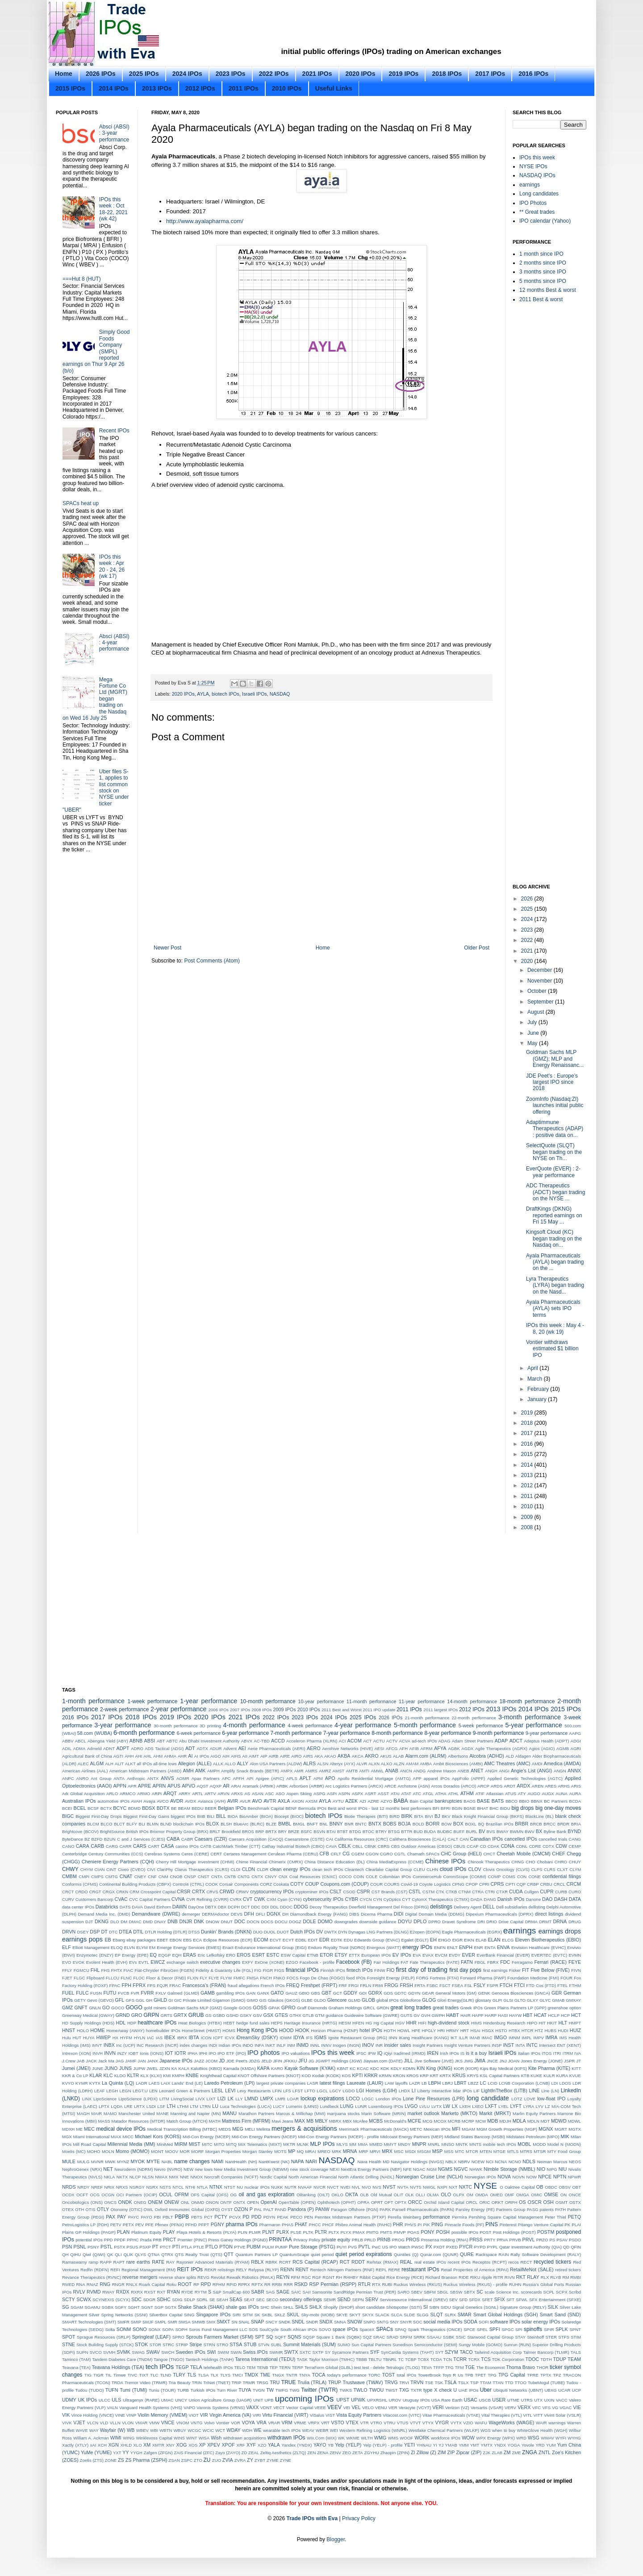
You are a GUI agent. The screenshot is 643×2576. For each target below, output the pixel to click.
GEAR (428, 1993)
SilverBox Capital (165, 2314)
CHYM (86, 1869)
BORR (432, 1823)
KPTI (357, 2075)
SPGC (507, 2329)
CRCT (68, 1891)
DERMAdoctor (215, 1914)
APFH (238, 1778)
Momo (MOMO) (133, 2151)
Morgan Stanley (257, 2151)
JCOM (211, 2060)
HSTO (501, 2030)
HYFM (126, 2037)
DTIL (138, 1931)
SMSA (184, 2321)
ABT (161, 1740)
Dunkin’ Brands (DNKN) (226, 1931)
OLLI (420, 2194)
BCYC (119, 1808)
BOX (458, 1823)
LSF (161, 2106)
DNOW (212, 1921)
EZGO (292, 1962)
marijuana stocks (343, 2113)
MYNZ (123, 2161)
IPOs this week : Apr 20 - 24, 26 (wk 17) (112, 566)
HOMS (228, 2030)
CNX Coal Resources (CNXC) (308, 1876)
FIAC (129, 1970)
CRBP (533, 1884)
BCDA (575, 1801)
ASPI (332, 1793)
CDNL (521, 1846)
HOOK (302, 2030)
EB (107, 1939)
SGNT (147, 2307)
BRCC (549, 1823)
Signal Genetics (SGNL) (475, 2307)
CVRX (236, 1899)
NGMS (445, 2169)
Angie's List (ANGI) (531, 1770)
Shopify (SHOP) (338, 2307)
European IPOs (376, 1955)
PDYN (269, 2217)
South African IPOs (298, 2329)
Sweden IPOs (190, 2352)
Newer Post (167, 948)
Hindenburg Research (504, 2022)
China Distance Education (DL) (335, 1861)
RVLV (79, 2291)
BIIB (201, 1816)
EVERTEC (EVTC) (549, 1955)
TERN (285, 2367)
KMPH (178, 2075)
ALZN (399, 1763)
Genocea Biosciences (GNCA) (521, 1993)
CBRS (384, 1846)
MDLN (533, 2121)
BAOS (469, 1801)
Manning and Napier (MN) (196, 2113)
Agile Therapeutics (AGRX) (501, 1748)
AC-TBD (262, 1740)
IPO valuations (296, 2053)
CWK (259, 1899)
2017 (527, 1433)
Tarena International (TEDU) (265, 2359)
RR (267, 2284)
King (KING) (439, 2068)
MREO (323, 2151)
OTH (79, 2209)
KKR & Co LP (75, 2075)
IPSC (361, 2053)
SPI (518, 2329)
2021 (527, 951)
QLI (118, 2254)
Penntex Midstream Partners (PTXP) (350, 2217)
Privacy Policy (306, 2239)
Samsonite (322, 2292)
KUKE (536, 2075)
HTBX (514, 2030)
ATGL (428, 1793)
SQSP (309, 2337)
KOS (346, 2075)
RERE (394, 2269)
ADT (190, 1748)
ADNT (109, 1748)
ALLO (230, 1763)
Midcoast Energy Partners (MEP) (411, 2136)
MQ (300, 2151)
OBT (576, 2187)
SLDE (409, 2314)
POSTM (545, 2232)
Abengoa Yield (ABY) (108, 1740)
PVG (352, 2246)
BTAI (331, 1831)
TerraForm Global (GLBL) (329, 2367)
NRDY (83, 2187)
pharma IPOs (242, 2224)
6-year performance (245, 1733)
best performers (416, 1808)
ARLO (112, 1793)
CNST (203, 1876)
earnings (529, 185)
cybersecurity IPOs (323, 1899)
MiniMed (165, 2144)
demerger (191, 1914)
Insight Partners (428, 2045)
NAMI (217, 2161)
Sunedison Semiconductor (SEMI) (424, 2344)
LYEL (503, 2106)
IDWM (286, 2037)
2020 (527, 961)
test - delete (373, 2367)
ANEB (463, 1770)
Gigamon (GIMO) (229, 2000)
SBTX (469, 2292)
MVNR (97, 2161)
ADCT (515, 1740)
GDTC (400, 1993)
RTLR (364, 2284)
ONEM (155, 2202)
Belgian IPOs (232, 1808)
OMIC (536, 2194)
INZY (122, 2053)
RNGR (118, 2284)
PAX (110, 2216)
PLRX (282, 2232)
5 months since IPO (542, 281)
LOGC (368, 2098)
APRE (144, 1785)
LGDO (348, 2090)
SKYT (354, 2314)
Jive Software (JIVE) (433, 2060)
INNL (315, 2045)
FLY (203, 1977)
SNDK (285, 2321)
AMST (339, 1770)
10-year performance (321, 1701)
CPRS (497, 1884)
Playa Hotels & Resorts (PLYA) (206, 2232)
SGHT (134, 2307)
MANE (162, 2113)
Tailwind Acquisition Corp (498, 2352)
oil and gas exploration (267, 2194)
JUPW (139, 2068)
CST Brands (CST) (390, 1891)
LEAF (99, 2090)
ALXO (386, 1763)
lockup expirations (322, 2098)
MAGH (83, 2113)
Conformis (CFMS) (80, 1884)
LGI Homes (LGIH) (376, 2090)
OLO (446, 2194)
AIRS (308, 1756)
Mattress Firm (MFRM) (246, 2121)
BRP (259, 1831)
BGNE (469, 1808)
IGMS (320, 2037)
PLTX (334, 2232)
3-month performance (529, 1717)
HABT (452, 2015)
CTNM (464, 1891)
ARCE (390, 1786)
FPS (151, 1985)
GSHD (232, 2015)
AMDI (537, 1763)
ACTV (392, 1740)
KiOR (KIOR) (466, 2068)
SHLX (315, 2307)
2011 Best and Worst (342, 1709)
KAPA (263, 2068)
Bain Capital (421, 1801)
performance (436, 2216)
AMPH (213, 1770)
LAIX (165, 2083)
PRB (157, 2239)
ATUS (510, 1793)
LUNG (347, 2106)
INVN (110, 2053)
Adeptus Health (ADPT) (546, 1740)
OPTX (400, 2202)
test (357, 2367)
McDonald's (395, 2121)
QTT (229, 2254)
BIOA (233, 1816)
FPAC (115, 1985)
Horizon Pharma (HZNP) (334, 2030)
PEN (308, 2217)
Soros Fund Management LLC (218, 2329)
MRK (336, 2151)
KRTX (445, 2075)
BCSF (93, 1808)
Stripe (195, 2344)
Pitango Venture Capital (541, 2224)
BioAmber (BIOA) (256, 1816)
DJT (89, 1921)
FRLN (365, 1985)
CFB (324, 1853)
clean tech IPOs (327, 1869)
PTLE (198, 2246)
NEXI (334, 2169)
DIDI (399, 1913)
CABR (187, 1839)
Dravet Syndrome (459, 1921)
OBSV (565, 2187)
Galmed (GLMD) (183, 1993)
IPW (372, 2053)
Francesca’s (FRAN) (204, 1985)
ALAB (398, 1756)
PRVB (515, 2239)
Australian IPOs (79, 1801)
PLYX (345, 2232)
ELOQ (117, 1947)
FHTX (116, 1970)
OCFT (82, 2194)
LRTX (139, 2106)
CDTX (548, 1846)
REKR (211, 2269)
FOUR (566, 1977)
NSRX (152, 2187)
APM (318, 1778)
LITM (164, 2098)
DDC (255, 1906)
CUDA (516, 1891)
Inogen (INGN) (347, 2045)
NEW (188, 2169)
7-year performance (346, 1733)
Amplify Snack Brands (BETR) (250, 1770)
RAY (170, 2262)
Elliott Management (90, 1947)
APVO (188, 1785)
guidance (334, 2015)
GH (149, 2000)
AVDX (190, 1801)
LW (446, 2106)
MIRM (180, 2144)
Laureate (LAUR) (365, 2083)
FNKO (279, 1977)
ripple (486, 2277)
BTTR (406, 1831)
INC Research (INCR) (157, 2045)
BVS (491, 1831)
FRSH (406, 1985)
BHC (493, 1808)
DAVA (137, 1906)
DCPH (234, 1906)
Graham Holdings (345, 2007)
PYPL (492, 2246)
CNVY (271, 1876)
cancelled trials (553, 1839)
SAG (270, 2292)
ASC (269, 1793)
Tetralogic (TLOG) (403, 2367)
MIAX (116, 2136)
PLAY (169, 2232)
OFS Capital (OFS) (209, 2194)
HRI (441, 2030)
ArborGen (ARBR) (306, 1786)
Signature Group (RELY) (523, 2307)
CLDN (248, 1869)
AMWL (377, 1770)
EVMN (574, 1955)
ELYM (141, 1947)
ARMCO (128, 1793)
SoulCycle (269, 2329)
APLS (291, 1778)
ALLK (218, 1763)
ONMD (197, 2202)
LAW (389, 2083)
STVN (264, 2344)
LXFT (491, 2106)
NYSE (485, 2185)
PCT (208, 2217)
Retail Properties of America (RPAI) (474, 2269)
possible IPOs (464, 2232)
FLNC (126, 1977)
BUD (417, 1831)
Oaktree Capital (519, 2187)
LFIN (277, 2090)
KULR (549, 2075)
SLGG (423, 2314)
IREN (432, 2053)
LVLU (424, 2106)
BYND (574, 1831)
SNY (394, 2321)
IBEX (169, 2037)
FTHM (575, 1985)
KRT (434, 2075)
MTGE (499, 2151)
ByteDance (72, 1839)
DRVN (68, 1931)
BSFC (307, 1831)
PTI (176, 2246)
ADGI (576, 1740)
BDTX (163, 1808)
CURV (68, 1899)
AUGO (533, 1793)
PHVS (410, 2224)
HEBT (229, 2022)
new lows (204, 2169)
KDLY (396, 2068)
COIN (358, 1876)
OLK (409, 2194)
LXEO (478, 2106)
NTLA (202, 2187)
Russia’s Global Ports (543, 2284)
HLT (563, 2022)
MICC (128, 2136)
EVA (417, 1955)
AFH (403, 1748)
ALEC (83, 1763)
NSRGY (137, 2187)
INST (508, 2045)
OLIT (398, 2194)
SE (212, 2299)
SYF (375, 2352)
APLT (305, 1778)
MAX (300, 2121)
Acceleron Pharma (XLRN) (311, 1740)
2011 (527, 1496)
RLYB (555, 2277)
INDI (213, 2045)
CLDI (235, 1869)
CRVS (212, 1891)
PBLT (168, 2217)
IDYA (298, 2037)
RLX (545, 2277)
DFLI (260, 1914)
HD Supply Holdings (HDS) (88, 2022)
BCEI (67, 1808)
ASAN (257, 1793)
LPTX (104, 2106)
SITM (247, 2314)
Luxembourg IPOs (385, 2106)
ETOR (326, 1955)
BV (482, 1831)
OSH (548, 2202)
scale (489, 2292)
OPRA (363, 2202)
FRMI (377, 1985)
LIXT (211, 2098)
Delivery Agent (467, 1906)
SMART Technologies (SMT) (89, 2321)
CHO (530, 1861)
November (540, 981)
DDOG (301, 1906)
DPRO (434, 1921)
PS (552, 2239)
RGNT (328, 2277)
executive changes (220, 1962)
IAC (150, 2037)
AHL (147, 1756)
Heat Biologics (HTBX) (199, 2022)
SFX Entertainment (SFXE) (555, 2299)
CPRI (484, 1884)
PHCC (315, 2224)
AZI (362, 1801)
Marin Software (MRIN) (383, 2113)
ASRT (370, 1793)
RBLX (257, 2262)
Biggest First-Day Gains (146, 1816)
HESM (344, 2022)
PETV (115, 2224)
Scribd (575, 2292)
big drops (523, 1808)
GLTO (520, 2000)
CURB (561, 1891)
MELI (250, 2129)
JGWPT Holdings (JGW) (338, 2060)
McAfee (360, 2121)
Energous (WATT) (384, 1947)
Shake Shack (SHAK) (201, 2307)
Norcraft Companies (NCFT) (231, 2176)
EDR (324, 1939)
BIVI (429, 1816)
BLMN (152, 1823)
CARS (139, 1846)
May (533, 1043)
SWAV (153, 2352)
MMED (375, 2144)
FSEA (457, 1985)
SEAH (222, 2299)
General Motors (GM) (455, 1993)
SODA (470, 2321)
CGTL (400, 1853)
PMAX (359, 2232)
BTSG (394, 1831)
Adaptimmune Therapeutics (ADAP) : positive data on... (554, 1128)
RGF (316, 2277)
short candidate (370, 2307)
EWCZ (157, 1962)
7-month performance (296, 1733)
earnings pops (82, 1939)
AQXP (216, 1786)
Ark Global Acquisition (83, 1793)
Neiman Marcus (552, 2161)
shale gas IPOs (242, 2307)
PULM (268, 2246)
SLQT (436, 2314)
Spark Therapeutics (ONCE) (435, 2329)
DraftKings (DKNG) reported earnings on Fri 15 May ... (554, 1215)
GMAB (558, 2000)
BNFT (312, 1823)
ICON (206, 2037)
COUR (376, 1884)
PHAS (287, 2224)
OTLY (103, 2209)
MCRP (468, 2121)
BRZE (294, 1831)
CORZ (266, 1884)
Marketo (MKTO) (459, 2113)
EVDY (454, 1955)
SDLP (189, 2299)
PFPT (203, 2224)
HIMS (476, 2022)
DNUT (227, 1921)
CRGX (109, 1891)
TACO (465, 2352)
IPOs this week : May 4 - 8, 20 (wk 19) (555, 1328)
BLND (166, 1823)
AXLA (284, 1801)
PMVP (400, 2232)
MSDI (410, 2151)
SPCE (469, 2329)
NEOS (575, 2161)
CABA (173, 1839)
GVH (425, 2015)
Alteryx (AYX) (342, 1763)
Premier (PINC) (192, 2239)
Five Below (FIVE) (550, 1970)
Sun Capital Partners (371, 2344)
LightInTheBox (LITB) (504, 2090)
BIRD (394, 1816)
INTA (520, 2045)
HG (369, 2022)
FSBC (432, 1985)
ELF (66, 1947)
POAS (413, 2232)
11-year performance (422, 1701)
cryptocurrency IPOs (272, 1891)
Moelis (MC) (73, 2151)
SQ (269, 2337)
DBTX (211, 1906)
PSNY (93, 2246)
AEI (242, 1748)
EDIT (313, 1939)
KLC (108, 2075)
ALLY (242, 1763)
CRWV (242, 1891)
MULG (83, 2161)
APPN (119, 1785)
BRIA (576, 1823)
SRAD (393, 2337)
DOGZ (295, 1921)
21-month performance (427, 1717)
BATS (498, 1801)
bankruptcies (448, 1801)
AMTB (352, 1770)
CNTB (230, 1876)
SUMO (343, 2344)
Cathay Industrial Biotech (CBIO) (293, 1846)
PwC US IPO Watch (391, 2246)
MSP (437, 2151)
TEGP (181, 2367)
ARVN (223, 1793)
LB (424, 2083)
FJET (67, 1977)
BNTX (374, 1823)
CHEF (558, 1853)
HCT (576, 2015)
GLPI (497, 2000)
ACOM (354, 1740)
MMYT (390, 2144)
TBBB (361, 2359)
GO (106, 2007)
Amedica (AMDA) (562, 1763)
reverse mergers (140, 2277)
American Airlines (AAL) (85, 1770)
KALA (183, 2068)
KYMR (81, 2083)
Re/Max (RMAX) (382, 2262)
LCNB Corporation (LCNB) (524, 2083)
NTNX (215, 2187)
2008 (527, 1527)
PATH (560, 2209)
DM (124, 1921)
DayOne (196, 1906)
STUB (250, 2344)
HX (115, 2037)
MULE (68, 2161)
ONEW (171, 2202)
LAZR (414, 2083)
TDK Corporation (508, 2359)
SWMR (276, 2352)
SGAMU (92, 2307)
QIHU (75, 2254)
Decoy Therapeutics (328, 1906)
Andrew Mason (441, 1770)
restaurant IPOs (420, 2269)
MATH (215, 2121)
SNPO (369, 2321)
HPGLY (429, 2030)
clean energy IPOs (290, 1869)
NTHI (190, 2187)
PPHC (133, 2239)
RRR (288, 2284)
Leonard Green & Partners (184, 2090)
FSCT (445, 1985)
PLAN (123, 2232)
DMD (148, 1921)
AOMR (182, 1778)
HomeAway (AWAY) (125, 2030)
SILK (552, 2307)
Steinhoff (535, 2337)
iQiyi (388, 2053)
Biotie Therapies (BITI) (366, 1816)
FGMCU (81, 1970)
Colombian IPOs (395, 1876)
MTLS (513, 2151)
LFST (297, 2090)
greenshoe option (564, 2007)
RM (565, 2277)
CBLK (344, 1846)
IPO (212, 2053)
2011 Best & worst (541, 299)
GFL (119, 2000)
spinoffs (533, 2329)
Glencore (337, 2000)
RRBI (277, 2284)
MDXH (68, 2129)
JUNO (110, 2068)
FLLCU (112, 1977)
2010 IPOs (287, 88)
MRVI (375, 2151)
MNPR (419, 2144)
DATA (575, 1899)
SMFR (123, 2321)
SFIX (499, 2299)
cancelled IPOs (521, 1839)
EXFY (247, 1962)
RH (339, 2277)
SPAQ (400, 2329)
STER (551, 2337)
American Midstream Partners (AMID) (145, 1770)
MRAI (310, 2151)
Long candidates (539, 194)
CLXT (562, 1869)
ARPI (157, 1793)
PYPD (479, 2246)
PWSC (417, 2246)
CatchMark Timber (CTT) (236, 1846)
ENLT (452, 1947)
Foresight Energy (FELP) (391, 1977)
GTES (281, 2015)
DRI (481, 1921)
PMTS (386, 2232)
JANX (152, 2060)
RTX (376, 2284)
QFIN (576, 2246)
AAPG (575, 1733)
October (537, 991)
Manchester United (136, 2113)
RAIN (504, 2254)
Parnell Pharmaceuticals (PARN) (423, 2209)
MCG (427, 2121)
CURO (574, 1891)
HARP (491, 2015)
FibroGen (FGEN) (177, 1970)
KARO (277, 2068)
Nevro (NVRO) (168, 2169)
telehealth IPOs (218, 2367)
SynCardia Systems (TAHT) (407, 2352)
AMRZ (325, 1770)
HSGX (488, 2030)
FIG (258, 1970)
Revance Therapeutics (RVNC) (91, 2277)
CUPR (547, 1891)
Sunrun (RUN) (517, 2344)
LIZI (221, 2098)
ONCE (574, 2194)
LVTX (436, 2106)
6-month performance (144, 1732)
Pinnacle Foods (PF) (464, 2224)
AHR (182, 1756)
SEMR (329, 2299)
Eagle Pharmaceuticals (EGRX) (472, 1931)
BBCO (511, 1801)
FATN (467, 1962)
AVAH (136, 1801)
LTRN (205, 2106)
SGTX (170, 2307)
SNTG (383, 2321)
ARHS (564, 1786)
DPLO (419, 1921)
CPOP (472, 1884)
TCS (486, 2359)
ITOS (546, 2053)
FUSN (96, 1993)
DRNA (560, 1921)
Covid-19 (409, 1884)
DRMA (531, 1921)
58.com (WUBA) (94, 1733)
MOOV (171, 2151)
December (540, 970)
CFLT (336, 1853)
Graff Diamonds (312, 2007)
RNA (80, 2284)
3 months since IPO (542, 272)
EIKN (469, 1939)
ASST (383, 1793)
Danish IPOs (511, 1899)
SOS (253, 2329)
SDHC (164, 2299)
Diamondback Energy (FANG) (319, 1914)
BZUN (110, 1839)
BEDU (198, 1808)
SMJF (148, 2321)
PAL (258, 2209)
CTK (440, 1891)
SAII (306, 2292)
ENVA (503, 1947)
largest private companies (280, 2083)
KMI (167, 2075)
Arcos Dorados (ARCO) (453, 1786)
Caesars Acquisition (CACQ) (256, 1839)
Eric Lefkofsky (211, 1955)
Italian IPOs (529, 2053)
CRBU (546, 1884)
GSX (268, 2015)
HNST (68, 2030)
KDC (374, 2068)
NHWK (475, 2169)
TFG (449, 2367)
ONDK (125, 2202)
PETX (128, 2224)
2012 (527, 1485)
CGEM (357, 1853)
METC (416, 2129)
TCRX (474, 2359)
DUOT (283, 1931)
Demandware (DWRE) (156, 1913)
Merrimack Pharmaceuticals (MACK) (374, 2129)
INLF (281, 2045)
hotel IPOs (370, 2030)
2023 (527, 930)
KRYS (473, 2075)
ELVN (129, 1947)
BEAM (184, 1808)
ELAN (494, 1939)
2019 (527, 1413)
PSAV (562, 2239)
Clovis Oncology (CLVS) (506, 1869)
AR (226, 1785)
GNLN (95, 2007)
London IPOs (388, 2098)
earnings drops (560, 1931)
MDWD (559, 2121)
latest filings (332, 2083)
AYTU (338, 1801)
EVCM (441, 1955)
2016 (527, 1444)
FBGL (480, 1962)
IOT (169, 2053)
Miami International (91, 2136)
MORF (197, 2151)
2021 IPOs (317, 73)
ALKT (130, 1763)
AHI (138, 1756)
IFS (309, 2037)
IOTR (180, 2053)
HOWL (403, 2030)
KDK (384, 2068)
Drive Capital (511, 1921)
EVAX (428, 1955)
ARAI (236, 1786)
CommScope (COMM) (464, 1876)
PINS (491, 2224)
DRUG (574, 1921)
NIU (563, 2169)
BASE (483, 1801)
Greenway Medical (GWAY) (88, 2015)
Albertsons (458, 1756)
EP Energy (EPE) (131, 1955)
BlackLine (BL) (540, 1816)
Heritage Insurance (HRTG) (310, 2022)
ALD (509, 1756)
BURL (471, 1831)
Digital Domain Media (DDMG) (434, 1914)
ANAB (391, 1770)
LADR (141, 2083)
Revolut (218, 2277)
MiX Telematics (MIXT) (260, 2144)
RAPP (106, 2262)
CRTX (198, 1891)
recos (513, 2262)
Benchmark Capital (266, 1808)
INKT (270, 2045)
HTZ (539, 2030)
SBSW (456, 2292)
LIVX (200, 2098)
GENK (484, 1993)
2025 (527, 909)
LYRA (528, 2106)
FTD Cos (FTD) (541, 1985)
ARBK (282, 1786)
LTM (194, 2106)
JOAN (514, 2060)
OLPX (459, 2194)
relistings (226, 2269)
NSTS (165, 2187)
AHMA (170, 1756)
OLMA (433, 2194)
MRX (387, 2151)
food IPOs (356, 1977)
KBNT (343, 2068)
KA (174, 2068)
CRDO (81, 1891)
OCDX (68, 2194)
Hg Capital (384, 2022)
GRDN (382, 2007)
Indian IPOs (230, 2045)
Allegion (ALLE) (195, 1763)
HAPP (478, 2015)
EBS (187, 1939)
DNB (172, 1921)
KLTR (133, 2075)
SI (425, 2307)
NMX (173, 2176)
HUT (76, 2037)
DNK (199, 1921)
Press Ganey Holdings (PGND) (237, 2239)
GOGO (133, 2007)
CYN (377, 1899)
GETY (80, 2000)
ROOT (185, 2284)
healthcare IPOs (157, 2023)
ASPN (344, 1793)
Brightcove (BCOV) (80, 1831)
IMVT (97, 2045)
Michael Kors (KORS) (158, 2136)
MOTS (280, 2151)
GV (416, 2015)
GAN (250, 1993)
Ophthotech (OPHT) (336, 2202)
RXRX (137, 2292)
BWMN (516, 1831)
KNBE (192, 2075)
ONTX (240, 2202)
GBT (326, 1992)
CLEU (419, 1869)
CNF (152, 1876)
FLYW (226, 1977)
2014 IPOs (114, 88)
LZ (547, 2106)
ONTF (226, 2202)
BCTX (106, 1808)
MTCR (472, 2151)
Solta (110, 2329)
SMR (172, 2321)
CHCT (489, 1853)
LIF (476, 2090)
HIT (542, 2022)
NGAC (419, 2169)
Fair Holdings (386, 1962)
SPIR (549, 2329)
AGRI (576, 1748)
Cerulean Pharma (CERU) (293, 1853)
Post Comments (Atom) (212, 961)
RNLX (132, 2284)
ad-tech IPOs (424, 1740)
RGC (306, 2277)
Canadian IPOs (486, 1839)
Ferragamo (522, 1962)
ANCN (406, 1770)
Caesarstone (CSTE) (304, 1839)
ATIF (480, 1793)
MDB (492, 2121)
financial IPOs (302, 1970)
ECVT (275, 1939)
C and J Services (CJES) (141, 1839)
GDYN (414, 1993)
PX (429, 2246)
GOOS (244, 2007)
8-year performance (447, 1733)
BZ (87, 1839)
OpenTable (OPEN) (297, 2202)
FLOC (139, 1977)
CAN (463, 1839)
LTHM (182, 2106)
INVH (97, 2053)
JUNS (125, 2068)
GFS (129, 2000)
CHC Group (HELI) (461, 1853)
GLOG (429, 2000)
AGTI (118, 1756)
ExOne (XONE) (269, 1962)
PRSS (475, 2239)
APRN (159, 1785)
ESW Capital (293, 1955)
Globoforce (410, 2000)
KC (352, 2068)
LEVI (230, 2090)
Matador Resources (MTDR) (138, 2121)
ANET (477, 1770)
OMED (496, 2194)
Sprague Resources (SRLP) (103, 2337)
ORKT (498, 2202)
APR (132, 1786)
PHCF (328, 2224)
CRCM (574, 1884)
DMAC (135, 1921)
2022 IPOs (274, 73)
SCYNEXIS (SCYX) (111, 2299)
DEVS (236, 1914)
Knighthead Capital (218, 2075)
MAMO (110, 2113)
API (249, 1778)
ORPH (511, 2202)
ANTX (153, 1778)
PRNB (383, 2239)
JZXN (164, 2068)
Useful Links (333, 88)
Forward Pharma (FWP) (483, 1977)
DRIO (491, 1921)
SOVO (325, 2329)
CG (346, 1853)
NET (108, 2169)
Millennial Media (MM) (131, 2144)
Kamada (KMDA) (239, 2068)
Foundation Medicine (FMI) (533, 1977)
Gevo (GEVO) (100, 2000)
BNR (349, 1823)
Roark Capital (152, 2284)
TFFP (438, 2367)
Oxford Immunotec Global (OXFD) (187, 2209)
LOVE (530, 2098)
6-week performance (199, 1733)
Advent (230, 1748)
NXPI (442, 2187)
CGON (372, 1853)
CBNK (370, 1846)
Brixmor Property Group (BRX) (179, 1831)
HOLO (83, 2030)
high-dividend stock (448, 2022)
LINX (87, 2098)
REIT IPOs (190, 2269)
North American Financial (312, 2176)
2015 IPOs (70, 88)
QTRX (167, 2254)
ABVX (247, 1740)
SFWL (522, 2299)
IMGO (500, 2037)
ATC (417, 1793)
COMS (508, 1876)
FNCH (266, 1977)
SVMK (123, 2352)
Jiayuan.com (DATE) (382, 2060)
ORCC (415, 2202)
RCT (345, 2262)
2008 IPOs (261, 1709)
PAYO (146, 2217)
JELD (266, 2060)
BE (174, 1808)
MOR (184, 2151)
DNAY (160, 1921)
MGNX (546, 2129)
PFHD (191, 2224)
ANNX (574, 1770)
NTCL (178, 2187)
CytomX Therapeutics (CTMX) (440, 1899)
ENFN (440, 1947)
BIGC (68, 1816)
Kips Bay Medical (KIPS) (503, 2068)
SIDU (446, 2307)
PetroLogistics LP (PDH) (85, 2224)
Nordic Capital (273, 2176)
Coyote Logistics (435, 1884)
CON (521, 1876)
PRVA (502, 2239)
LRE (128, 2106)
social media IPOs (442, 2321)
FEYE (574, 1962)
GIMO (252, 2000)
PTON (226, 2246)
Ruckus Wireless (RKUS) (418, 2284)
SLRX (450, 2314)
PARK (385, 2209)
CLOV (474, 1869)
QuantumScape (294, 2254)
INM (291, 2045)
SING (189, 2314)
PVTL (364, 2246)
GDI (363, 1993)
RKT (521, 2277)
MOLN (108, 2151)
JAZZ (199, 2060)
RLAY (533, 2277)
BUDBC (444, 1831)
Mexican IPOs (437, 2129)
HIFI (422, 2022)
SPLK (561, 2329)
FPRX (139, 1985)
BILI (210, 1816)
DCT (245, 1906)
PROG (398, 2239)
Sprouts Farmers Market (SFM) (219, 2337)
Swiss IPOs (255, 2352)
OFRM (182, 2194)
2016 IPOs (533, 73)
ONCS (110, 2202)
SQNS (294, 2337)
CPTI (510, 1884)
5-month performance (425, 1725)
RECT (526, 2262)
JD (222, 2060)
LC (483, 2083)
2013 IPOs (157, 88)
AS (247, 1793)
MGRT (561, 2129)
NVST (389, 2187)
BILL (221, 1816)
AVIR (232, 1801)
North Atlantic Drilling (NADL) (366, 2176)
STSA (236, 2344)
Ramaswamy (74, 2262)
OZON (241, 2209)
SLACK (382, 2314)
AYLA (203, 694)
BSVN (319, 1831)
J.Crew (68, 2060)
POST (485, 2232)
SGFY (120, 2307)
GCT (337, 1993)
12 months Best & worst (547, 290)
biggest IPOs (183, 1816)
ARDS (497, 1786)
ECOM (261, 1939)
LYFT (516, 2106)
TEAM (574, 2359)
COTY (297, 1884)
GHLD (160, 2000)
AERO (314, 1748)
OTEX (68, 2209)
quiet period (322, 2254)
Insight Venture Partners (467, 2045)
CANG (574, 1839)
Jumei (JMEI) (76, 2068)
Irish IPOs (449, 2053)
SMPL (161, 2321)
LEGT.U (140, 2090)
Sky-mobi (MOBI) (318, 2314)
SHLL (288, 2307)
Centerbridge (74, 1853)
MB (309, 2121)
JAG (120, 2060)
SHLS (301, 2307)
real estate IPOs (430, 2262)
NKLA (109, 2176)
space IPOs (345, 2329)
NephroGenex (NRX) (82, 2169)
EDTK (336, 1939)
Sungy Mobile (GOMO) (480, 2344)
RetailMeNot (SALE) (532, 2269)
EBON (176, 1939)
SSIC (461, 2337)
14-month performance (472, 1701)
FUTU (109, 1992)
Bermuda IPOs (312, 1808)
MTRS (526, 2151)
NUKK (277, 2187)
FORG (422, 1977)
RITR (498, 2277)
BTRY (381, 1831)
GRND (123, 2015)
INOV (368, 2045)
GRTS (166, 2015)
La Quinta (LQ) (118, 2083)
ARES (550, 1786)
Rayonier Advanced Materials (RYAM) (213, 2262)
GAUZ (291, 1993)
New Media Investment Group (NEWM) (251, 2169)
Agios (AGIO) (542, 1748)
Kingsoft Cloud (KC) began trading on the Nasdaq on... (554, 1238)
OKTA (351, 2194)
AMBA (426, 1763)
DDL (274, 1906)
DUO (258, 1931)
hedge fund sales (252, 2022)
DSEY (82, 1931)
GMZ (67, 2007)
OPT (388, 2202)
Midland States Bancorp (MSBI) (475, 2136)
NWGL (429, 2187)
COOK (211, 1884)
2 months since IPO (542, 263)
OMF (509, 2194)
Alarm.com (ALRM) (426, 1756)
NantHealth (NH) (241, 2161)
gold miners (155, 2007)
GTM (319, 2015)
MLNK (303, 2144)
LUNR (361, 2106)
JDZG (254, 2060)
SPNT (575, 2329)
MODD (539, 2144)
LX (455, 2106)
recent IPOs (459, 2262)
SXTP (317, 2352)
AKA (318, 1756)
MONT (157, 2151)
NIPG (552, 2169)
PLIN (242, 2232)
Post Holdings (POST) (514, 2232)
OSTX (575, 2202)
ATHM (467, 1793)
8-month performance (397, 1733)
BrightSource (112, 1831)
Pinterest (508, 2224)
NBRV (464, 2161)
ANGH (491, 1770)
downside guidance (378, 1921)
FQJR (162, 1985)
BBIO (524, 1801)
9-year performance (547, 1733)
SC (479, 2291)
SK (257, 2314)
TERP (297, 2367)
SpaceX (367, 2329)
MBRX (335, 2121)
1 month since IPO (541, 254)
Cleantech (354, 1869)
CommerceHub (427, 1876)
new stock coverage (309, 2169)
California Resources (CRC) (361, 1839)
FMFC (240, 1977)
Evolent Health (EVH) (107, 1962)
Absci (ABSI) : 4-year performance (114, 642)
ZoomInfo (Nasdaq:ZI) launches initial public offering (554, 1105)
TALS (576, 2352)
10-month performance (268, 1701)
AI (190, 1756)
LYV (539, 2106)
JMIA (479, 2060)
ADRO (137, 1748)
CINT (111, 1869)
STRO (223, 2344)
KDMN (409, 2068)
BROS (248, 1831)
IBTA (193, 2037)
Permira (459, 2217)
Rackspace (486, 2254)
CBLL (357, 1846)
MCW (481, 2121)
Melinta (263, 2129)
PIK (426, 2224)
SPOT (68, 2337)
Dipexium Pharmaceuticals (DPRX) (499, 1914)
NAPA (297, 2161)
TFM (459, 2367)
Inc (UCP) (125, 2045)
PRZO (542, 2239)
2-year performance (178, 1709)
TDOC (532, 2359)
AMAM (412, 1763)
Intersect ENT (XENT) (560, 2045)
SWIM (223, 2352)
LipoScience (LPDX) (138, 2098)
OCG (95, 2194)
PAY (121, 2216)
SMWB (198, 2321)
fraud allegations (243, 1985)
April (533, 1368)
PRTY (489, 2239)
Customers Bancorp (94, 1899)
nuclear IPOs (257, 2187)
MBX (347, 2121)
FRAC (175, 1985)
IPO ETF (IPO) (231, 2053)
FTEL (562, 1985)
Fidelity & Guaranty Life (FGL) (224, 1970)
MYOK (138, 2161)
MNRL (434, 2144)
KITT (576, 2068)
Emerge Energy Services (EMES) (189, 1947)
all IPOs (144, 1763)
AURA (575, 1793)
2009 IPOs (284, 1709)
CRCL (559, 1884)
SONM (124, 2329)
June (533, 1033)
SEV (453, 2299)
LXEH (465, 2106)
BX (539, 1831)
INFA (259, 2045)
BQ (481, 1823)
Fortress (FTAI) (444, 1977)
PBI (157, 2217)
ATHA (441, 1793)
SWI (211, 2352)
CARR (125, 1846)
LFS (287, 2090)
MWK (110, 2161)
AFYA (440, 1748)
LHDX (404, 2090)
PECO (296, 2217)
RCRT (285, 2262)
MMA (362, 2144)
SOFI (484, 2321)
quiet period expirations (363, 2254)
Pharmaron (269, 2224)
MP (291, 2151)
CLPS (537, 1869)
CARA (82, 1846)
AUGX (548, 1793)
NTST (229, 2187)
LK (231, 2098)
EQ (153, 1955)
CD (483, 1846)
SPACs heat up (81, 503)
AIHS (236, 1756)
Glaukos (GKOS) (284, 2000)
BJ (437, 1816)
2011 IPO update (379, 1709)
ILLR (463, 2037)
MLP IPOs (322, 2144)
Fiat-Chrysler (146, 1970)
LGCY (335, 2090)
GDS (388, 1993)
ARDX (523, 1785)
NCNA (501, 2161)
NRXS (122, 2187)
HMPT (575, 2022)
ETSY (341, 1955)
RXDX (122, 2291)
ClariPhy (165, 1869)
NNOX (196, 2176)
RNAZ (92, 2284)
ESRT (258, 1955)
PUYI (342, 2246)
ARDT (509, 1786)
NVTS (416, 2187)
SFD (463, 2299)
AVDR (176, 1801)
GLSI (508, 2000)
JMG (468, 2060)
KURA (562, 2075)
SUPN (82, 2352)
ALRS (309, 1763)
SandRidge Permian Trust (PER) (365, 2292)
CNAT (126, 1876)
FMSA (252, 1977)
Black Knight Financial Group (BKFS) (488, 1816)
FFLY (67, 1970)
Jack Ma (106, 2060)
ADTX (202, 1748)
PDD (256, 2216)
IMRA (552, 2037)
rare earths (138, 2262)
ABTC (172, 1740)
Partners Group (511, 2209)
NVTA (403, 2187)
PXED (452, 2246)
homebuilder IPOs (163, 2030)
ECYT (288, 1939)
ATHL (453, 1793)
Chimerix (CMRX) (286, 1861)
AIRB (273, 1756)
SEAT (249, 2299)
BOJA (404, 1823)
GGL (140, 2000)
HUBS (550, 2030)
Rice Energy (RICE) (405, 2277)
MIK (565, 2136)
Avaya (149, 1801)
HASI (503, 2015)
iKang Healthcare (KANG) (424, 2037)
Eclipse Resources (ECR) (227, 1939)
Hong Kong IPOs (257, 2030)
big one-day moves (558, 1808)
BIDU (505, 1808)
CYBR (351, 1899)
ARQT (170, 1793)
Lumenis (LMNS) (302, 2106)
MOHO (93, 2151)
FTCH (506, 1985)
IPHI (203, 2053)
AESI (379, 1748)
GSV (257, 2015)
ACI (342, 1740)
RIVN (510, 2277)
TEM (250, 2367)
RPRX (244, 2284)
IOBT (133, 2053)
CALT (452, 1839)
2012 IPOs (200, 88)
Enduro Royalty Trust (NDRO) (336, 1947)
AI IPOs (201, 1756)
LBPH (434, 2083)
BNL (324, 1823)
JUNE (97, 2068)
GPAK (274, 2007)
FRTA (419, 1985)
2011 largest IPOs (440, 1709)
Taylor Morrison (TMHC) (332, 2359)
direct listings (549, 1913)
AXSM (311, 1801)
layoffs (401, 2083)
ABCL (80, 1740)
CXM (271, 1899)
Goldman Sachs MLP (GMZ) (194, 2007)
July (533, 1022)
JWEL (152, 2068)
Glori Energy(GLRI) (455, 2000)
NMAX (161, 2176)
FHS (105, 1970)
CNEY (140, 1876)
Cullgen (531, 1891)
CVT (248, 1899)
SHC (264, 2307)
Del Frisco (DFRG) (411, 1906)
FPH (126, 1985)
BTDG (355, 1831)
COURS (392, 1884)
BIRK (406, 1816)
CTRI (490, 1891)
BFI (436, 1808)
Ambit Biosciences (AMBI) (458, 1763)
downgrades (346, 1921)
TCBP (411, 2359)
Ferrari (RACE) (550, 1962)
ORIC (484, 2202)
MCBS (376, 2121)
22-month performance (473, 1717)
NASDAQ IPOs (537, 175)
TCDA (436, 2359)
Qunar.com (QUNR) (439, 2254)
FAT (404, 1962)
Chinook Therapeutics (488, 1861)
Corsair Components (239, 1884)
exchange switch (183, 1962)
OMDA (481, 2194)
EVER (468, 1955)
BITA (418, 1816)
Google (230, 2007)
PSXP (145, 2246)
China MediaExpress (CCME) (395, 1861)
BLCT (119, 1823)
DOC (239, 1921)
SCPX (562, 2292)
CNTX (257, 1876)
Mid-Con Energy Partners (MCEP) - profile (338, 2136)
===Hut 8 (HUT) (82, 279)
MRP (363, 2151)
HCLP (554, 2015)
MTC (459, 2151)
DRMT (545, 1921)
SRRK (419, 2337)
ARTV (210, 1793)
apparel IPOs (437, 1778)
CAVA (331, 1846)
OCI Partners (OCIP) (136, 2194)
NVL (356, 2187)
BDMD (134, 1808)
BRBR (521, 1823)
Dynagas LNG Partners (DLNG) (378, 1931)
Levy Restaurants (254, 2090)
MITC (207, 2144)
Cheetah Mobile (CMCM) (523, 1853)
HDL (121, 2022)
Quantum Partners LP (256, 2254)
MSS (449, 2151)
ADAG (444, 1740)
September (541, 1002)
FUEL (68, 1992)
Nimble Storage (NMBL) (509, 2169)
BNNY (336, 1823)
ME (79, 2129)
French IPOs (272, 1985)
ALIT (119, 1763)
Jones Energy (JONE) (542, 2060)
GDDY (350, 1992)
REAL (406, 2262)
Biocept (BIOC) (288, 1816)
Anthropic (136, 1778)
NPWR (574, 2176)
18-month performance (527, 1701)
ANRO (82, 1778)
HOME (97, 2030)
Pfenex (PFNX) (169, 2224)
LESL (217, 2090)
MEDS (224, 2129)
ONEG (140, 2202)
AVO (257, 1801)
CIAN (100, 1869)
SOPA (168, 2329)
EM (152, 1947)
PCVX (235, 2217)
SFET (487, 2299)
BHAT (482, 1808)
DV (319, 1931)
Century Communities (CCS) (115, 1853)
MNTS (475, 2144)
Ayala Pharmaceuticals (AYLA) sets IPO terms (553, 1308)
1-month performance (93, 1701)
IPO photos (263, 2052)
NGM (431, 2169)
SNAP (257, 2321)
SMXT (223, 2321)
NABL (167, 2161)
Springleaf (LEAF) (151, 2337)
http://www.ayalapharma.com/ (204, 221)
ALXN (374, 1763)
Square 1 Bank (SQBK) (338, 2337)
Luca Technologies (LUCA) (245, 2106)
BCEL (79, 1808)
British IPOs (137, 1831)
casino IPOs (187, 1846)
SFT (510, 2299)
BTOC (368, 1831)
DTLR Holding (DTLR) (166, 1931)
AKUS (386, 1756)
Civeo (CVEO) (132, 1869)
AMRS (311, 1770)
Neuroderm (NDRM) (133, 2169)
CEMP (574, 1846)
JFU (302, 2060)
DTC (113, 1931)
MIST (194, 2144)
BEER (211, 1808)
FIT (525, 1970)
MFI (456, 2129)
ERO (230, 1955)
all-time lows (165, 1763)
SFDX (474, 2299)
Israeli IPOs (254, 694)
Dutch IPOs (302, 1931)
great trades (446, 2007)
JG (311, 2060)
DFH (249, 1913)
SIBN (434, 2307)
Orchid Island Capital (444, 2202)
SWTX (291, 2352)
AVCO (162, 1801)
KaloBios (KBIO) (206, 2068)
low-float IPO (551, 2098)
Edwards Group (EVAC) (377, 1939)
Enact (228, 1947)
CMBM (69, 1876)
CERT (216, 1853)
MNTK (462, 2144)
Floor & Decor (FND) (166, 1977)
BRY (282, 1831)
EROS (244, 1955)
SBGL (443, 2292)
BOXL (471, 1823)
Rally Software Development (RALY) (545, 2254)
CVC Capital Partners (149, 1899)
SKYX (368, 2314)
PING (437, 2224)
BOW (446, 1823)
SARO (403, 2292)
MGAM (468, 2129)
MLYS (341, 2144)
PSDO (575, 2239)
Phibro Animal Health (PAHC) (363, 2224)
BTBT (342, 1831)
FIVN (576, 1970)
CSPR (363, 1891)
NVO (366, 2187)
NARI (311, 2161)
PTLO (211, 2246)
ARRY (184, 1793)
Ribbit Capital (372, 2277)
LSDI (151, 2106)
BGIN (457, 1808)
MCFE (415, 2121)
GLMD (354, 2000)
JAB (81, 2060)
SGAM (77, 2307)
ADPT (123, 1748)
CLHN (432, 1869)
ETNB (312, 1955)
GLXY (533, 2000)
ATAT (406, 1793)
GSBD (219, 2015)
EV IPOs (401, 1955)
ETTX (354, 1955)
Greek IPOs (471, 2007)
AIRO (296, 1756)
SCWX (83, 2299)
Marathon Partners (256, 2113)
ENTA (490, 1947)
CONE (534, 1876)
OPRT (377, 2202)
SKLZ (279, 2314)
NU (240, 2187)
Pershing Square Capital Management (506, 2217)
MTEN (486, 2151)
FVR (135, 1993)
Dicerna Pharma (376, 1914)
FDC (505, 1962)
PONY (427, 2232)
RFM (296, 2277)
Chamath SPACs (423, 1853)
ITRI (557, 2053)
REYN (282, 2277)
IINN (393, 2037)
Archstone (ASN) (413, 1786)
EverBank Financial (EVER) (503, 1955)
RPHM (219, 2284)
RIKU (475, 2277)
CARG (112, 1846)
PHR (398, 2224)
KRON (399, 2075)
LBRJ (448, 2083)
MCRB (454, 2121)
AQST (203, 1786)
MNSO (447, 2144)
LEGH (112, 2090)
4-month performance (254, 1725)
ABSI (149, 1740)
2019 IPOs (403, 73)
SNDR (312, 2321)
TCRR (460, 2359)
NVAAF (305, 2187)
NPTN (559, 2176)
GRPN (151, 2015)
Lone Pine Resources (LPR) (433, 2098)
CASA (167, 1846)
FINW (379, 1970)
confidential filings (562, 1876)
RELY (241, 2269)
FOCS (293, 1977)
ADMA (79, 1748)
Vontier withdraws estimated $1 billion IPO (552, 1348)
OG (233, 2194)
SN (234, 2321)
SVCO (95, 2352)
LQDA (116, 2106)
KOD (306, 2075)
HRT (464, 2030)
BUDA (430, 1831)
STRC (168, 2344)
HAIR (465, 2015)
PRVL (528, 2239)
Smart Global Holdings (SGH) (505, 2314)
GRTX (180, 2015)
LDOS (565, 2083)
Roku (171, 2284)
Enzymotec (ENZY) (94, 1955)
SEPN (358, 2299)
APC (226, 1778)
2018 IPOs (447, 73)
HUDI (563, 2030)
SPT (259, 2337)
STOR (155, 2344)
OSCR (535, 2202)
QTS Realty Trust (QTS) (198, 2254)
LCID (492, 2083)
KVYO (68, 2083)
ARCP (483, 1786)
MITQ (231, 2144)
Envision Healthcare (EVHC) (538, 1947)
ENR (478, 1947)
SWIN (236, 2352)
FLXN (193, 1977)
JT (578, 2060)
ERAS (189, 1955)
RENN (287, 2269)
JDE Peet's (236, 2060)
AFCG (392, 1748)
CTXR (502, 1891)
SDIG (177, 2299)
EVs (133, 1962)
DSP (95, 1931)
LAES (154, 2083)
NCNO (515, 2161)
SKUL (293, 2314)
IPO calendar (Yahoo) (545, 221)
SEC (260, 2299)
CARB (97, 1846)
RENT (302, 2269)
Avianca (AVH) (212, 1801)
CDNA (507, 1846)
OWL (149, 2209)
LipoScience (105, 2098)
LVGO (411, 2106)
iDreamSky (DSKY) (257, 2037)
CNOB (176, 1876)
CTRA (478, 1891)
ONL (185, 2202)
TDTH (546, 2359)
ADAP (501, 1740)
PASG (533, 2209)
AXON (298, 1801)
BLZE (271, 1823)
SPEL (482, 2329)
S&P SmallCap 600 (231, 2292)
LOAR (293, 2098)
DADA (477, 1899)
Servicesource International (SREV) (413, 2299)
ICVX (229, 2037)
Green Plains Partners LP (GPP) (515, 2007)
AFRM (426, 1748)
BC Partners (556, 1801)
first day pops (465, 1970)
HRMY (452, 2030)
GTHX (295, 2015)
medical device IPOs (120, 2129)
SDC (136, 2299)
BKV (446, 1816)
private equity (336, 2239)
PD (245, 2216)
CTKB (451, 1891)
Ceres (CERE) (195, 1853)
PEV (139, 2224)
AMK (200, 1770)
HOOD (286, 2030)
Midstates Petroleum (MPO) (532, 2136)
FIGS (279, 1970)
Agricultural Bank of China (87, 1756)
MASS (104, 2121)
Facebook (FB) (354, 1962)
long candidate (488, 2098)
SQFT (280, 2337)
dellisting (537, 1906)
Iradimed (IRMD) (410, 2053)
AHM (158, 1756)
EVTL (143, 1962)
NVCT (333, 2187)
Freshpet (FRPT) (319, 1985)
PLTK (308, 2232)
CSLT (336, 1891)
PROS (413, 2239)
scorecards (531, 2292)
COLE (371, 1876)
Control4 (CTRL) (188, 1884)
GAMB (207, 1992)
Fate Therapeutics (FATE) (434, 1962)
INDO (247, 2045)
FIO (391, 1970)
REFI (115, 2269)
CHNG (517, 1861)
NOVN (519, 2176)
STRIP (181, 2344)
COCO (345, 1876)
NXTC (465, 2187)
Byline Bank (554, 1831)
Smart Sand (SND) (560, 2314)
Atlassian (495, 1793)
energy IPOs (417, 1947)
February (538, 1389)
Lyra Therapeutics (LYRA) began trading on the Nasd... (555, 1285)
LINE (534, 2090)
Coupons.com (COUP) (345, 1884)
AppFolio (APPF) (468, 1778)
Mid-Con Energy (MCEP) (206, 2136)
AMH (188, 1770)
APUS (173, 1785)
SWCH (167, 2352)
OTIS (90, 2209)
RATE (158, 2262)
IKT (454, 2037)
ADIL (66, 1748)
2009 (527, 1517)
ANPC (68, 1778)
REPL (381, 2269)
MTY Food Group (564, 2151)
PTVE (239, 2246)
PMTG (372, 2232)
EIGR (457, 1939)
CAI (329, 1839)
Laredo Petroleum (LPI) (229, 2083)
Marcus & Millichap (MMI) (301, 2113)
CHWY (70, 1869)
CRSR (184, 1891)
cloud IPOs (453, 1869)
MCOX (440, 2121)
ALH (109, 1763)
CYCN (366, 1899)
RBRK (272, 2262)
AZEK (351, 1801)
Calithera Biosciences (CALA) (417, 1839)
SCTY (68, 2299)
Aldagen (523, 1756)
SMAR (465, 2314)
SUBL (276, 2344)
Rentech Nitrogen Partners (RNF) (342, 2269)
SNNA (340, 2321)
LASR (312, 2083)
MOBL (524, 2144)
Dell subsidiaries (511, 1906)
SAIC (296, 2292)
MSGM (424, 2151)
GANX (263, 1993)
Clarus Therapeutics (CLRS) (202, 1869)
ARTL (197, 1793)
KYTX (94, 2083)
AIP (263, 1756)
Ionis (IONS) (151, 2053)
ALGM (97, 1763)
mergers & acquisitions (304, 2128)
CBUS (459, 1846)
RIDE (464, 2277)
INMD (302, 2045)
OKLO (337, 2194)
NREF (97, 2187)
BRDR (563, 1823)
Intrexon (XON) (76, 2053)
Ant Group (101, 1778)
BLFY (131, 1823)
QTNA (154, 2254)
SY (328, 2352)
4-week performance (310, 1725)
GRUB (196, 2015)
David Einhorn (157, 1906)
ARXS (237, 1793)
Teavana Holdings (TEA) (118, 2367)
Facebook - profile (317, 1962)
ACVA (404, 1740)
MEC (89, 2129)
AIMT (254, 1756)
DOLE (309, 1921)
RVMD (94, 2291)
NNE (184, 2176)
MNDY (404, 2144)
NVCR (319, 2187)
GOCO (117, 2007)
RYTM (201, 2292)
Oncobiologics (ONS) (82, 2202)
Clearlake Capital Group (388, 1869)
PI (420, 2224)
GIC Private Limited (192, 2000)
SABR (257, 2291)
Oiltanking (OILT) (313, 2194)
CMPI (84, 1876)
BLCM (93, 1823)
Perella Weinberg (404, 2217)
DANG (490, 1899)
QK (110, 2254)
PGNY (218, 2224)
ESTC (273, 1955)
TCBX (423, 2359)
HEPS (277, 2022)
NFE (407, 2169)
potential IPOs (89, 2239)
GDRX (375, 1992)
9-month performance (498, 1733)
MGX (67, 2136)
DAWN (179, 1906)
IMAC (487, 2037)
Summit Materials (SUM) (309, 2344)
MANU (229, 2113)
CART (153, 1846)
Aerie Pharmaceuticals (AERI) (276, 1748)
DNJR (186, 1921)
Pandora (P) (301, 2209)
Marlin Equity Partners (534, 2113)
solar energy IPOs (541, 2321)
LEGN (125, 2090)
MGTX (574, 2129)
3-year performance (122, 1725)
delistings (441, 1907)
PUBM (253, 2246)
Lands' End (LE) (187, 2083)
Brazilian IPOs (500, 1823)
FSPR (492, 1985)
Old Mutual (381, 2194)
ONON (212, 2202)
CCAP (473, 1846)
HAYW (515, 2015)
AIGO (215, 1756)
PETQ (574, 2216)
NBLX (450, 2161)
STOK (141, 2344)
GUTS (407, 2015)
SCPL (549, 2292)
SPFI (494, 2329)
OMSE (551, 2194)
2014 (527, 1465)
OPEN (253, 2202)
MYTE (153, 2161)
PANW (322, 2209)
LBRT (460, 2083)
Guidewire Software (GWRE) (371, 2015)
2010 (527, 1506)
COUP (312, 1884)
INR (379, 2045)
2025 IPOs (144, 73)
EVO (66, 1962)
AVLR (245, 1801)
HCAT (540, 2015)
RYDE (187, 2292)
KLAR (95, 2075)
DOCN (252, 1921)
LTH (171, 2106)
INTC (532, 2045)
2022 (527, 940)
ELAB (481, 1939)
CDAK (494, 1846)
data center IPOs (78, 1906)
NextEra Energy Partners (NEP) (371, 2169)
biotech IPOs (225, 694)
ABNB (135, 1740)
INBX (109, 2045)
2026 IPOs (101, 73)
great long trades (411, 2007)
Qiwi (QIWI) (94, 2254)
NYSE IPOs (533, 166)
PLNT (268, 2232)
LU (215, 2106)
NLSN (148, 2176)
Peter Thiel (555, 2217)
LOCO (353, 2098)
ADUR (215, 1748)
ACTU (379, 1740)
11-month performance (372, 1701)
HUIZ (575, 2030)
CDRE (535, 1846)
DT (104, 1931)
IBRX (182, 2037)
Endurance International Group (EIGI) (271, 1947)
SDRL (202, 2299)
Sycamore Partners (350, 2352)
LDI (554, 2083)
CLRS (549, 1869)
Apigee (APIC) (269, 1778)
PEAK (282, 2217)
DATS (125, 1906)
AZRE (373, 1801)
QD (566, 2246)
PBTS (196, 2217)
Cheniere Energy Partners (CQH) (118, 1861)
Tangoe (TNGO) (169, 2359)
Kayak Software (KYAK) (309, 2068)
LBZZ (473, 2083)
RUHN (515, 2284)
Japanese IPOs (175, 2060)
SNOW (354, 2321)
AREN (538, 1786)
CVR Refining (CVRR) (207, 1899)
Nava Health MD (374, 2161)
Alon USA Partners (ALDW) (276, 1763)
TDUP (559, 2359)
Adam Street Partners (472, 1740)
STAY (520, 2337)
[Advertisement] (357, 26)
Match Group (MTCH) (187, 2121)
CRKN (122, 1891)
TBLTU (375, 2359)
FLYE (214, 1977)
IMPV (538, 2037)
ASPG (319, 1793)
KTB (525, 2075)
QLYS (140, 2254)
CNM (163, 1876)
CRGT (95, 1891)
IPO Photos (533, 203)
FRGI (353, 1985)
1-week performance (153, 1701)
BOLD (418, 1823)
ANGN (560, 1770)
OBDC (551, 2187)
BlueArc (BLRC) (249, 1823)
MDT (545, 2121)
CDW (561, 1846)
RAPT (119, 2262)
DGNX (273, 1913)
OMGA (522, 2194)
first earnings (495, 1970)
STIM (576, 2337)
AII (244, 1756)
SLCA (396, 2314)
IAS (159, 2037)
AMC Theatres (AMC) (507, 1763)
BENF (291, 1808)
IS (462, 2053)
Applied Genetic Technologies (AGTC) (525, 1778)
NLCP (135, 2176)
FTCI (519, 1985)
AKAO (330, 1756)
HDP (131, 2022)
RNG (105, 2284)
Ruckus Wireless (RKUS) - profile (475, 2284)
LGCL (322, 2090)
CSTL (415, 1891)
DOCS (267, 1921)
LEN (153, 2090)
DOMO (325, 1921)
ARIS (576, 1786)
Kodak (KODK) (326, 2075)
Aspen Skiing (299, 1793)
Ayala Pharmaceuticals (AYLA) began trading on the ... (555, 1262)
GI (170, 2000)
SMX (211, 2321)
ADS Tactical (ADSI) (164, 1748)
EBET (162, 1939)
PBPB (182, 2217)
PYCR (465, 2246)
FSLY (479, 1985)
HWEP (103, 2037)
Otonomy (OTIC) (126, 2209)
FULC (82, 1992)
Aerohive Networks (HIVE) (347, 1748)
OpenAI (268, 2202)
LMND (252, 2098)
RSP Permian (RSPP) (332, 2284)
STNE (68, 2344)
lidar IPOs (462, 2090)
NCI (489, 2161)
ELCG (508, 1939)
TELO (239, 2367)
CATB (205, 1846)
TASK (302, 2359)
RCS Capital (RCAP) (315, 2262)
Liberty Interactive (434, 2090)
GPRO (288, 2007)
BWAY (503, 1831)
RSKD (301, 2284)
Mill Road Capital (89, 2144)
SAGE (283, 2291)
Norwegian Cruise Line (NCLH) (429, 2176)
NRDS (69, 2187)
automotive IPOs (113, 1801)
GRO (136, 2015)
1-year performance (208, 1701)
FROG (391, 1985)
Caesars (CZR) (211, 1839)
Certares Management (244, 1853)
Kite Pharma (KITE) (549, 2068)
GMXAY (573, 2000)
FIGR (268, 1970)
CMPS (97, 1876)
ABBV (68, 1740)
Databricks (107, 1906)
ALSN (322, 1763)
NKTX (122, 2176)
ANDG (419, 1770)
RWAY (108, 2292)
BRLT (214, 1831)
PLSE (296, 2232)
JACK (91, 2060)
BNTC (361, 1823)
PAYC (133, 2217)
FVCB (123, 1993)
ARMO (143, 1793)
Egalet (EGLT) (415, 1939)
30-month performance (176, 1725)
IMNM (514, 2037)
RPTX (257, 2284)
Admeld (94, 1748)
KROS (412, 2075)
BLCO (106, 1823)
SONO (140, 2329)
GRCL (369, 2007)
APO (330, 1778)
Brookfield (231, 1831)
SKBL (267, 2314)
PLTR (321, 2232)
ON (563, 2194)
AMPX (286, 1770)
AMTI (364, 1770)
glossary (483, 2000)
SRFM (406, 2337)
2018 (527, 1423)
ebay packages (140, 1939)
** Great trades (537, 212)
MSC (399, 2151)
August (536, 1012)
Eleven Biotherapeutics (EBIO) (548, 1939)
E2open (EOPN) (425, 1931)
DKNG (102, 1921)
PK (567, 2224)
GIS (263, 2000)
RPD (205, 2284)
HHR (411, 2022)
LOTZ (516, 2098)
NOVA (504, 2176)
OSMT (561, 2202)
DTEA (125, 1931)
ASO (280, 1793)
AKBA (344, 1756)
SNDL (298, 2321)
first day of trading (421, 1969)
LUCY (279, 2106)
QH (65, 2254)
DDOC (286, 1906)
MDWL (574, 2121)
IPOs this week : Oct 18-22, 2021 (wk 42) (113, 209)
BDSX (148, 1808)
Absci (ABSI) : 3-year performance (114, 133)
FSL (468, 1985)
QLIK (128, 2254)
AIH (226, 1756)
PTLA (186, 2246)
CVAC (121, 1899)
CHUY (575, 1861)
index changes (193, 2045)
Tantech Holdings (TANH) (209, 2359)
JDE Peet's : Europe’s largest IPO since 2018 (552, 1082)
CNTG (244, 1876)
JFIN (277, 2060)
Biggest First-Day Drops (98, 1816)
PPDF (119, 2239)
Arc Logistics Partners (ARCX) (354, 1786)
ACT (367, 1740)
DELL (489, 1906)
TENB (262, 2367)
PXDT (439, 2246)
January (537, 1399)
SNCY (272, 2321)
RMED (68, 2284)
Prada (146, 2239)
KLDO (120, 2075)
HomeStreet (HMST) (201, 2030)
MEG (237, 2129)
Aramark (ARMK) (258, 1786)
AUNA (561, 1793)
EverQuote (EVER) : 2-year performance (553, 1172)
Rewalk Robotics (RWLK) (250, 2277)
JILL (408, 2060)
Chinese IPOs (445, 1861)
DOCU (281, 1921)
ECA (197, 1939)
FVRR (147, 1992)
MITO (219, 2144)
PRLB (357, 2239)
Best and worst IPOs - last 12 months (364, 1808)
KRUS (459, 2075)
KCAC (363, 2068)
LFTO (310, 2090)
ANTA (119, 1778)
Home (63, 73)
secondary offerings (301, 2299)
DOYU (405, 1921)
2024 (527, 919)
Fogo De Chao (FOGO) (322, 1977)
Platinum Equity (146, 2232)
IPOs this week (537, 157)
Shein (276, 2307)
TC (401, 2359)
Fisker (515, 1970)
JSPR (569, 2060)
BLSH (226, 1823)
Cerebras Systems (162, 1853)
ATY (522, 1793)
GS (208, 2015)
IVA (577, 2053)
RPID (231, 2284)
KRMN (385, 2075)
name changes (191, 2161)
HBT (528, 2015)
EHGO (444, 1939)
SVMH (109, 2352)
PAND (280, 2209)
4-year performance (362, 1725)
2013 (527, 1475)
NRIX (109, 2187)
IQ (379, 2053)
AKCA (357, 1756)
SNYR (406, 2321)
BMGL (299, 1823)
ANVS (167, 1778)
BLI (142, 1823)
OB (539, 2187)
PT (155, 2246)
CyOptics (392, 1899)
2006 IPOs (219, 1709)
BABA (401, 1801)
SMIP (136, 2321)
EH (433, 1939)
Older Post (476, 948)
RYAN (173, 2291)
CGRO (386, 1853)
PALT (268, 2209)
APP (417, 1778)
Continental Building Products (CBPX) (135, 1884)
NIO (541, 2169)
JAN (142, 2060)
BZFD (96, 1839)
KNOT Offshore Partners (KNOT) (269, 2075)
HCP (565, 2015)
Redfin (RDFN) (94, 2269)
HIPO (532, 2022)
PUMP (281, 2246)
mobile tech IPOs (499, 2144)
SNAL (244, 2321)
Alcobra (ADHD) (486, 1756)
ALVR (361, 1763)
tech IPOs (160, 2366)
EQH (177, 1955)
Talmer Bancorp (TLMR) (546, 2352)
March (535, 1379)
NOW (531, 2176)
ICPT (218, 2037)
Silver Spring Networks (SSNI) (118, 2314)
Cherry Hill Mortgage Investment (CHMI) (195, 1861)
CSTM (428, 1891)
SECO (272, 2299)
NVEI (345, 2187)
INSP (496, 2045)
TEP (273, 2367)
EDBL (301, 1939)
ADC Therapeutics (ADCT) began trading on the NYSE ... (555, 1192)
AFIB (414, 1748)
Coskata (281, 1884)
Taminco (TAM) (76, 2359)
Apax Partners (206, 1778)
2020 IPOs (361, 73)
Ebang (119, 1939)
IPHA (192, 2053)
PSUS (132, 2246)
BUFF (459, 1831)
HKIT (552, 2022)
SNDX (326, 2321)
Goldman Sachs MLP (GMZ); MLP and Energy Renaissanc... (555, 1058)
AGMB (562, 1748)
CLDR (262, 1869)
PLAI (576, 2224)
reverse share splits (177, 2277)
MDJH (505, 2121)
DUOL (270, 1931)
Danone (533, 1899)
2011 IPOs (244, 88)
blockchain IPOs (189, 1823)
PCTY (220, 2216)
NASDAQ (280, 694)
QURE (467, 2254)
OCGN (107, 2194)
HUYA (89, 2037)
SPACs (384, 2329)
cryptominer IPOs (311, 1891)
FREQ (293, 1985)
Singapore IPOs (213, 2314)
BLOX (212, 1823)
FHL (95, 1970)
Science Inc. (508, 2292)
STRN (209, 2344)
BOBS (390, 1823)
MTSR (540, 2151)
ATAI (395, 1793)
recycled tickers (552, 2262)
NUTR (290, 2187)
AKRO (372, 1756)
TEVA (426, 2367)
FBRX (493, 1962)
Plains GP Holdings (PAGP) (89, 2232)
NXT (453, 2187)
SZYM (451, 2352)
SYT (439, 2352)
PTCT (165, 2246)
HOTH (390, 2030)
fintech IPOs (360, 1970)
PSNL (79, 2246)
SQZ (367, 2337)
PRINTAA (280, 2239)
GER (556, 1992)
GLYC (545, 2000)
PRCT (169, 2239)
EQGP (165, 1955)
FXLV (160, 1993)
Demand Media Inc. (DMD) (104, 1914)
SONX (154, 2329)
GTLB (307, 2015)
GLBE (307, 2000)
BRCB (536, 1823)
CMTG (111, 1876)
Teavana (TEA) (76, 2367)
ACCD (278, 1740)
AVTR (269, 1801)
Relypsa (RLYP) (263, 2269)
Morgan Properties (223, 2151)
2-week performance (124, 1709)
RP (196, 2284)
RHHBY (351, 2277)
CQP (521, 1884)
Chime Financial (251, 1861)
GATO (277, 1992)
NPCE (544, 2176)
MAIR (96, 2113)
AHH (129, 1756)
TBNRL (390, 2359)
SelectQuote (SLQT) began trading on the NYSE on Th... (554, 1151)
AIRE (285, 1756)
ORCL (472, 2202)
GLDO (320, 2000)
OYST (227, 2209)
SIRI (237, 2314)
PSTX (119, 2246)
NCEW (478, 2161)
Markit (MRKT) (495, 2113)
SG (65, 2307)
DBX (222, 1906)
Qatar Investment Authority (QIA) (530, 2246)
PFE (149, 2224)
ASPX (357, 1793)
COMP (494, 1876)
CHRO (561, 1861)
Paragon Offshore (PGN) (354, 2209)
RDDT (358, 2262)
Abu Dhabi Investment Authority (209, 1740)
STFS (563, 2337)
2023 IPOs (231, 73)
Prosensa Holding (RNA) (444, 2239)
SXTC (305, 2352)
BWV (529, 1831)
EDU (348, 1939)
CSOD (349, 1891)
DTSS (194, 1931)
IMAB (474, 2037)
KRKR (371, 2075)
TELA (196, 2367)
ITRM (568, 2053)
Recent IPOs (114, 430)
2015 (527, 1454)
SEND (344, 2299)
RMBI (575, 2277)
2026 (527, 899)
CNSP (190, 1876)
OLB (364, 2194)
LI (414, 2090)
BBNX (537, 1801)
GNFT (80, 2007)
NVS (376, 2187)
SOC (417, 2321)
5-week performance (481, 1725)
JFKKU (290, 2060)
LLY (238, 2098)
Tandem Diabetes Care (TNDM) (122, 2359)
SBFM (430, 2292)
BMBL (284, 1823)
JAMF (130, 2060)
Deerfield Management (370, 1906)
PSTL (106, 2246)
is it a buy (476, 2053)
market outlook (423, 2113)
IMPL (526, 2037)
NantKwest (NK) (274, 2161)
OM (469, 2194)
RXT (161, 2292)
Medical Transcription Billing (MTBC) (182, 2129)
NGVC (461, 2169)
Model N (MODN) (564, 2144)
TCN (447, 2359)
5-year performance (533, 1725)
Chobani (545, 1861)
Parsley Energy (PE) (475, 2209)
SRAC (379, 2337)
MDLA (519, 2121)
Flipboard (95, 1977)
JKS (459, 2060)
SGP (158, 2307)
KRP (424, 2075)
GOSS (260, 2007)
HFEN (358, 2022)
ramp (93, 2262)
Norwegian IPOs (480, 2176)
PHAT (301, 2224)
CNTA (216, 1876)
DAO (547, 1899)
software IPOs (505, 2321)
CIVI (151, 1869)
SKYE (342, 2314)
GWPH (438, 2015)
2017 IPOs (490, 73)
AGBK (454, 1748)
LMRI (280, 2098)
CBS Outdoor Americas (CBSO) (421, 1846)
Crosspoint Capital (158, 1891)
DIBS (354, 1914)
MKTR (289, 2144)
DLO (114, 1921)
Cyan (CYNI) (289, 1899)
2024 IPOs (187, 73)
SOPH (181, 2329)
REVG (203, 2277)
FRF (343, 1985)
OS (522, 2202)
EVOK (79, 1962)
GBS (315, 1993)
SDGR (149, 2299)
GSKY (246, 2015)
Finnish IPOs (333, 1970)
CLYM (575, 1869)
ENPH (465, 1947)
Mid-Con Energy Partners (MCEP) (264, 2136)
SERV (371, 2299)
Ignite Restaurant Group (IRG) (357, 2037)
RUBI (387, 2284)
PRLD (370, 2239)
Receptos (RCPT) (489, 2262)
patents (547, 2209)
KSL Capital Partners (499, 2075)
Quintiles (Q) (406, 2254)
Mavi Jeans (282, 2121)
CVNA (178, 1899)
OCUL (165, 2194)
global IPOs (387, 2000)
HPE (416, 2030)
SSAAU (434, 2337)
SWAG (138, 2352)
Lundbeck (329, 2106)
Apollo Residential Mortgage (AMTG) (374, 1778)
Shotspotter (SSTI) (404, 2307)
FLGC (79, 1977)
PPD (108, 2239)
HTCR (528, 2030)
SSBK (449, 2337)
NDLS (528, 2161)
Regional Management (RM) (148, 2269)
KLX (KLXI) (151, 2075)
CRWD (226, 1891)
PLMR (255, 2232)
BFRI (446, 1808)
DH (285, 1914)
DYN (342, 1931)
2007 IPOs (240, 1709)
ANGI (504, 1770)
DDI (265, 1906)
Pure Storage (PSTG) (312, 2246)
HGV (400, 2022)
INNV (326, 2045)
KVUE (575, 2075)
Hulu (66, 2037)
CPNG (458, 1884)
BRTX (270, 1831)
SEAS (236, 2299)
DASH (561, 1899)
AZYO (386, 1801)
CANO (68, 1846)
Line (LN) (550, 2090)
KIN (421, 2068)
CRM (134, 1891)
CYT (406, 1899)
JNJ (503, 2060)
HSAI (475, 2030)
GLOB (368, 2000)
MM (352, 2144)
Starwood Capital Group (490, 2337)
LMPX (266, 2098)
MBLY (321, 2121)
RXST (150, 2292)
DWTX (330, 1931)
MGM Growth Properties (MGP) (506, 2129)
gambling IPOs (231, 1993)
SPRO (178, 2337)
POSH (443, 2232)
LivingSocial (182, 2098)
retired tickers (568, 2269)
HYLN (140, 2037)
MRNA (350, 2151)
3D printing (210, 1725)
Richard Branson (442, 2277)
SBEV (416, 2292)
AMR (299, 1770)
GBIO (304, 1993)
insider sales (397, 2045)
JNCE (492, 2060)
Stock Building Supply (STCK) (105, 2344)
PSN (67, 2246)
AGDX (467, 1748)
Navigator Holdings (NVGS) (417, 2161)
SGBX (108, 2307)
